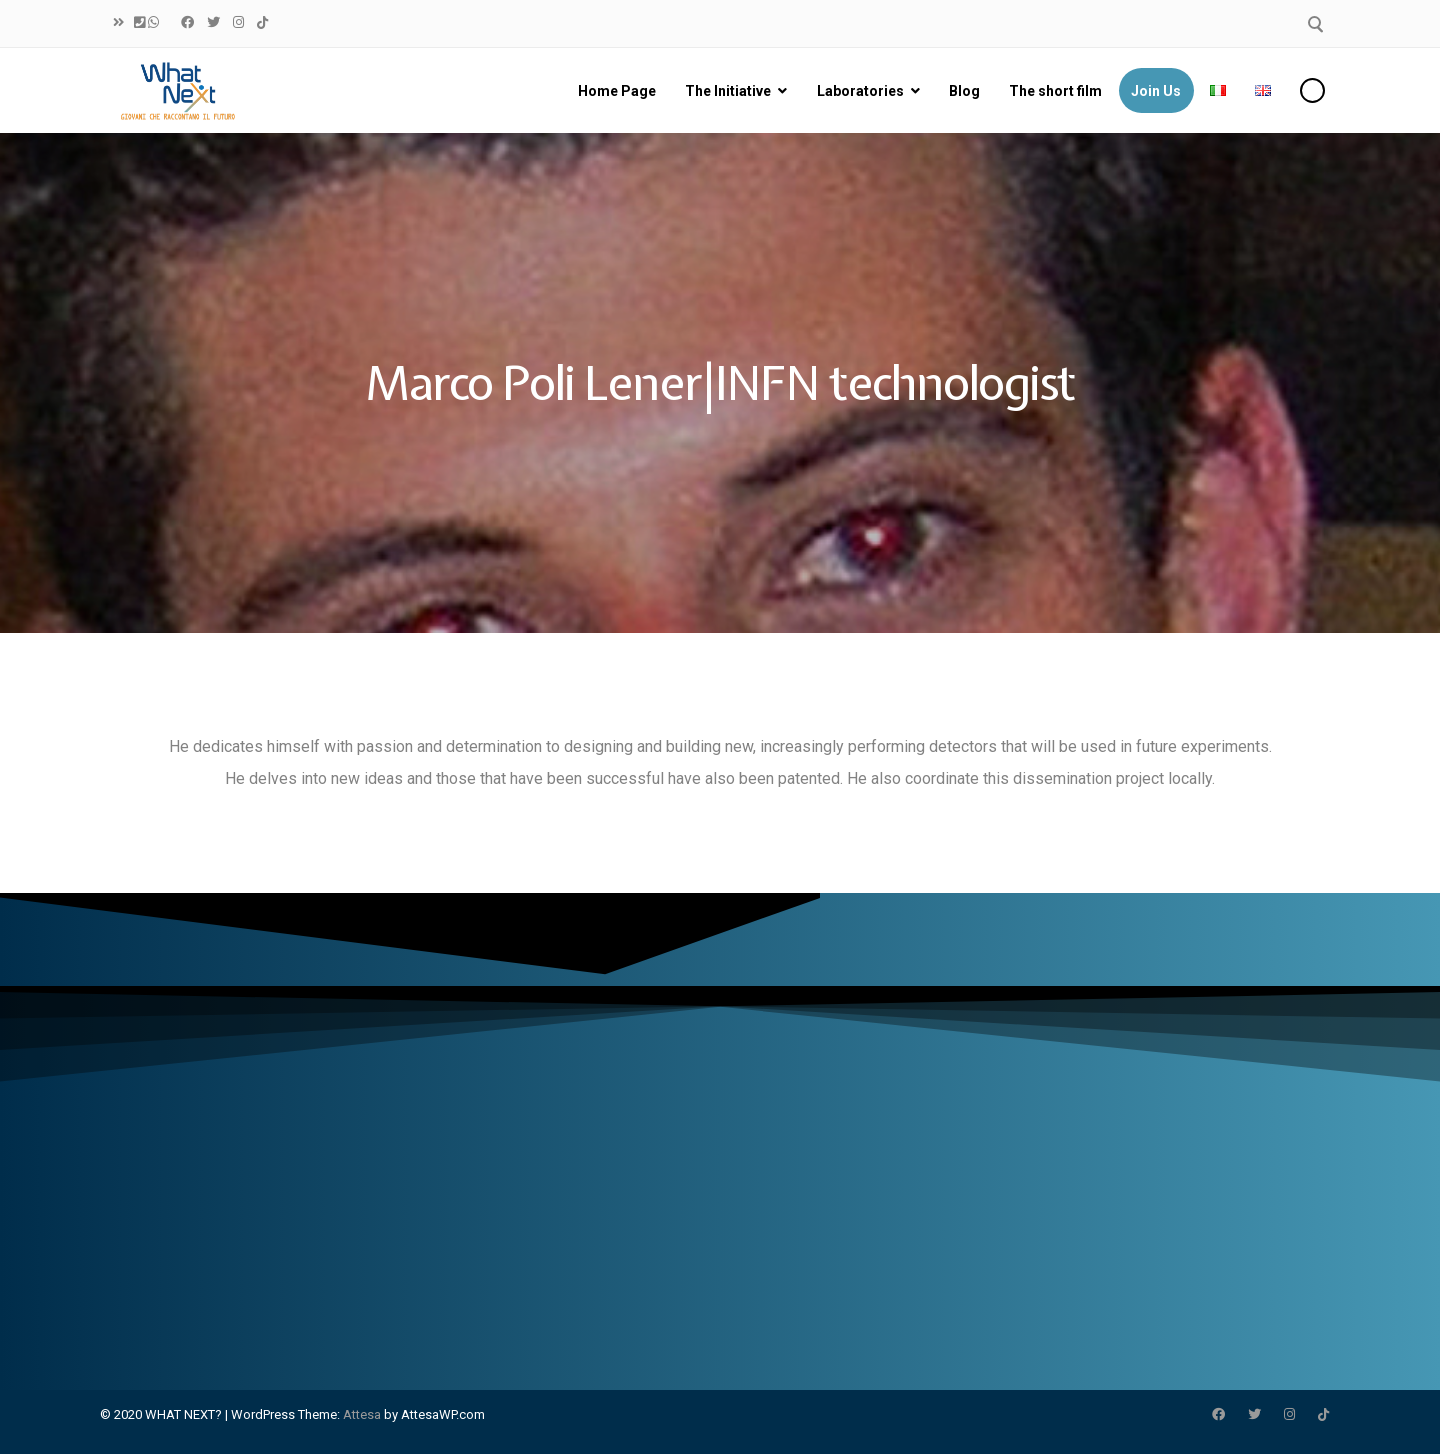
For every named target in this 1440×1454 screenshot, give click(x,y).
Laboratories (859, 91)
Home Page (616, 91)
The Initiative (727, 91)
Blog (963, 91)
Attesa (362, 1414)
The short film (1054, 91)
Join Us (1155, 91)
